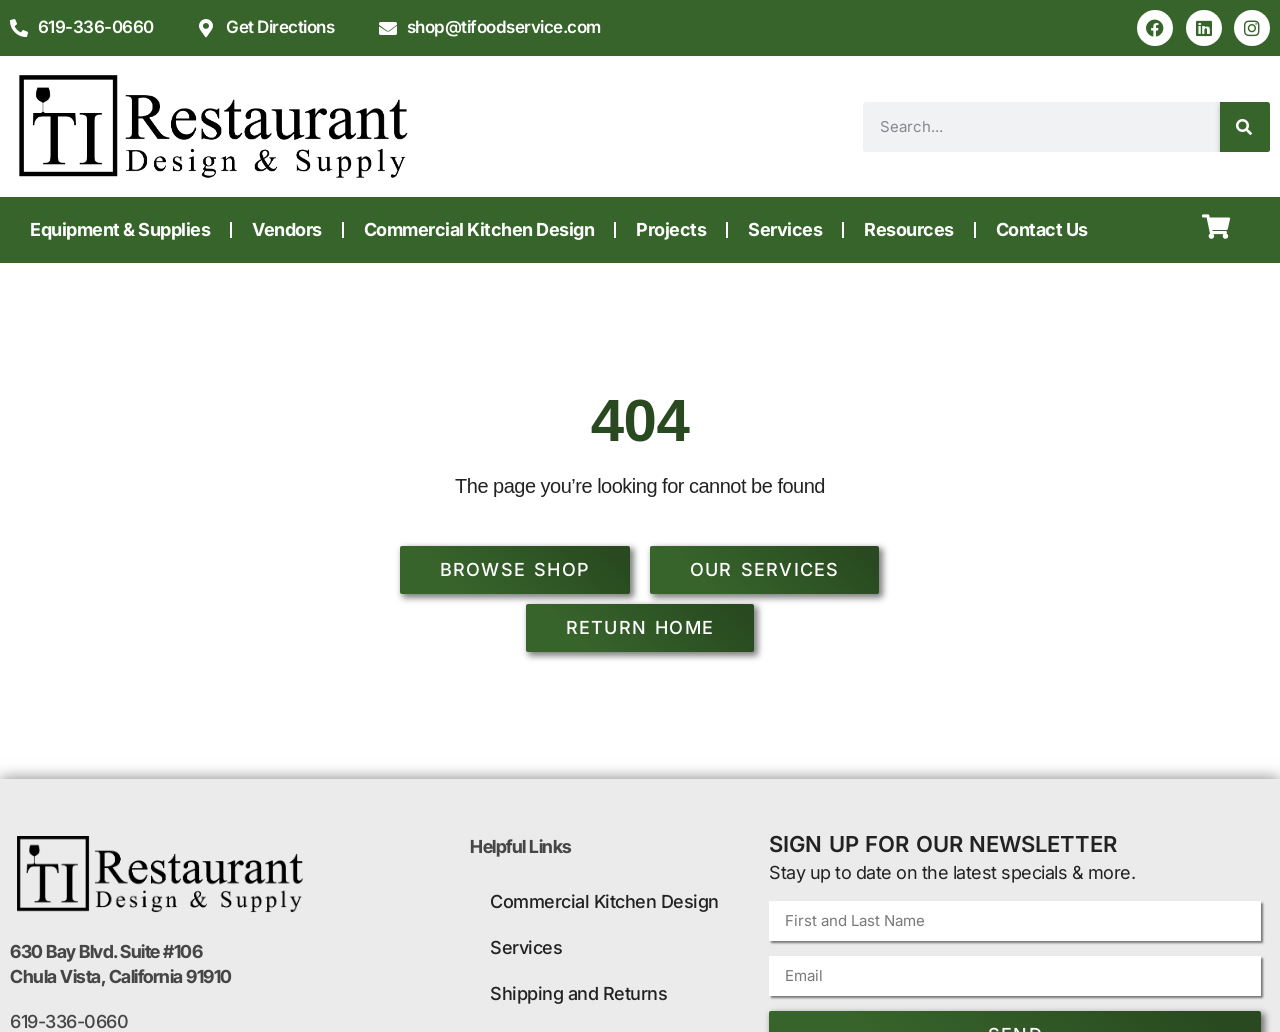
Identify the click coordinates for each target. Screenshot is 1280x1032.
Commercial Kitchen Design (479, 229)
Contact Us (1042, 229)
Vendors (287, 229)
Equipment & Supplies (120, 229)
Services (785, 229)
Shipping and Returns (578, 993)
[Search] (1245, 127)
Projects (671, 229)
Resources (909, 229)
